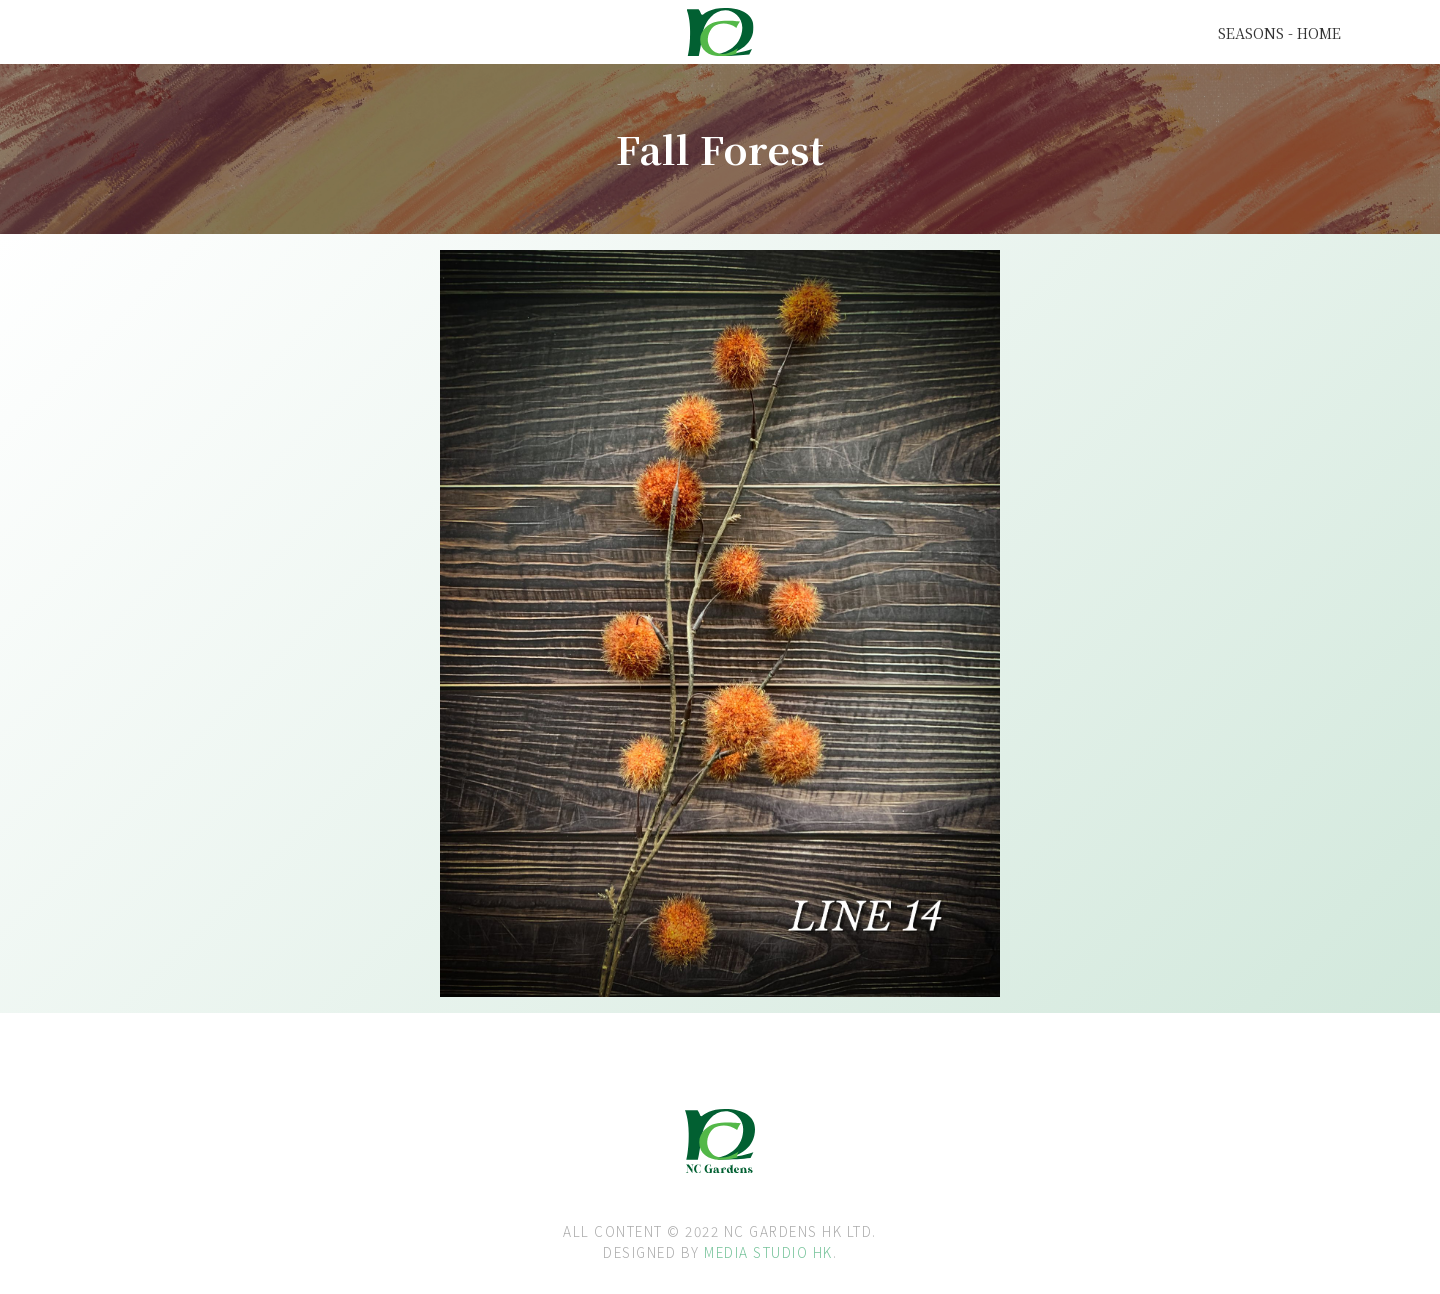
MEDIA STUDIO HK (768, 1252)
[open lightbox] (496, 343)
